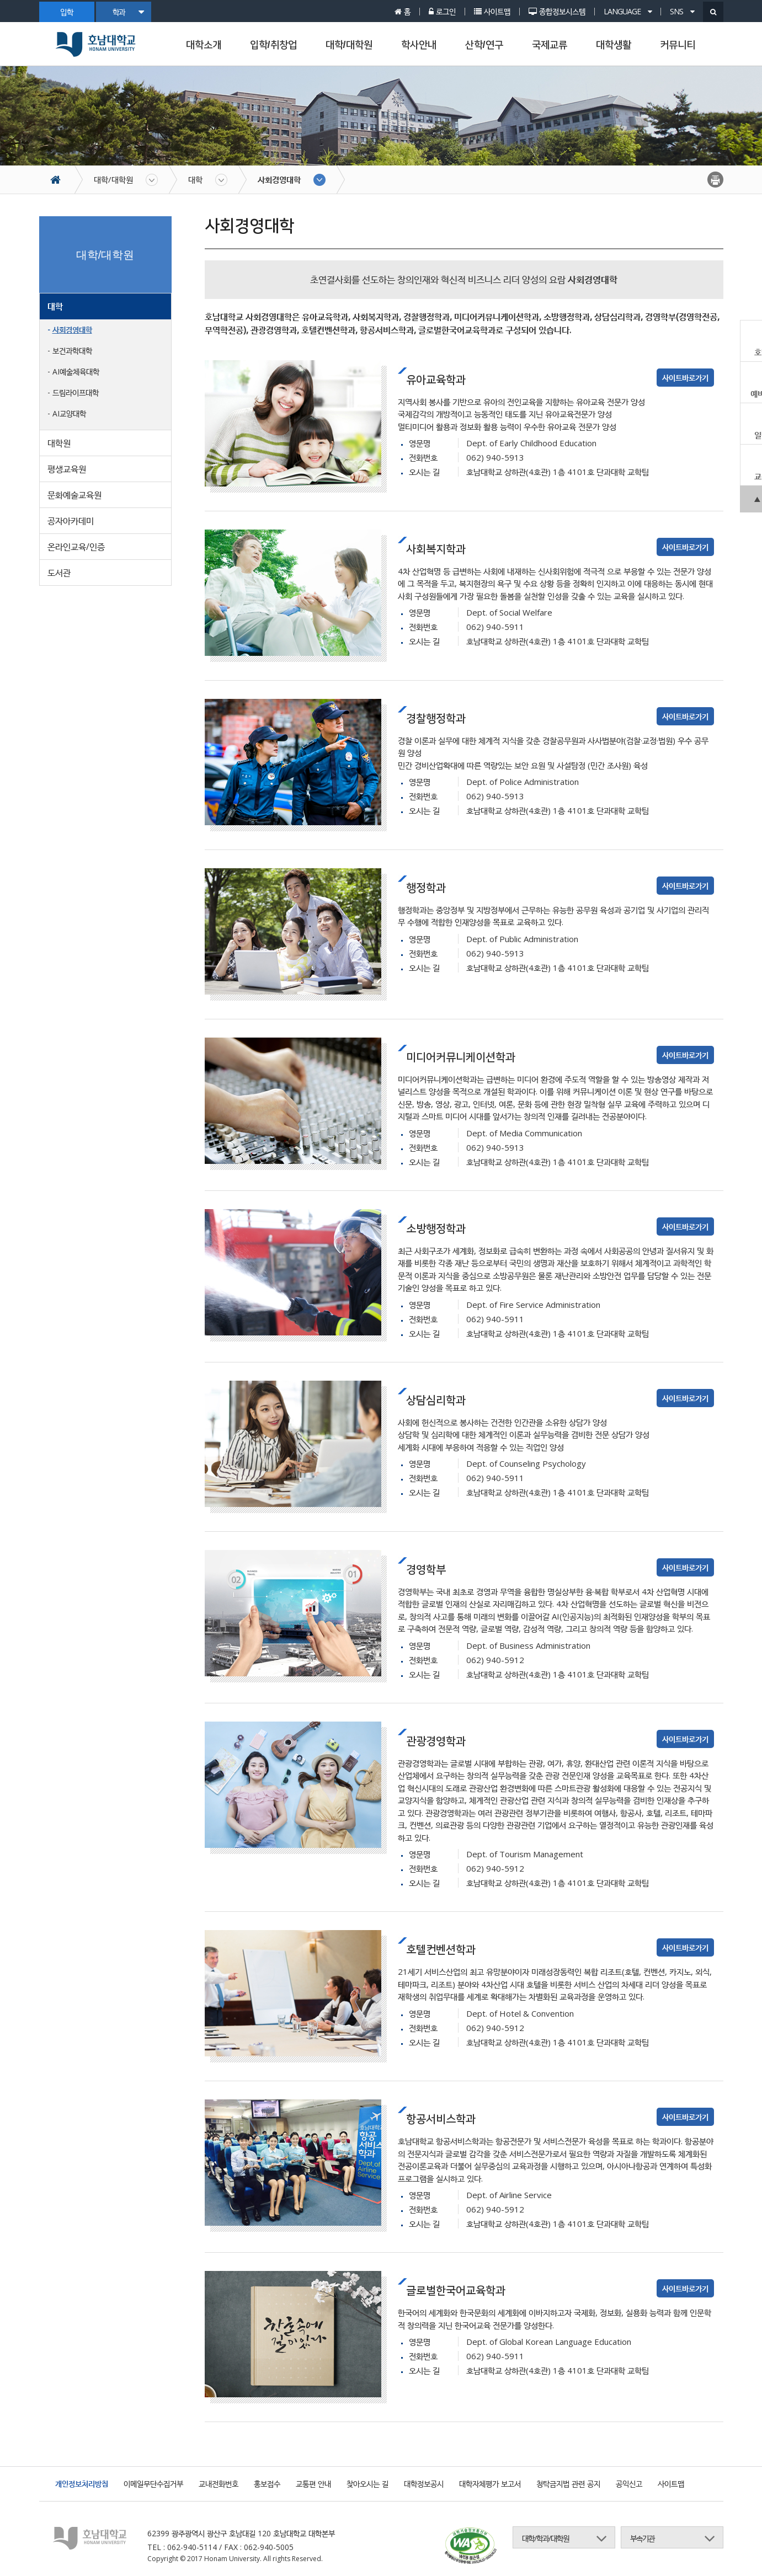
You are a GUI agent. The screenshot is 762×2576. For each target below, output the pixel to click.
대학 (195, 179)
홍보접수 (267, 2483)
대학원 (59, 443)
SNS (682, 11)
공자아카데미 (70, 521)
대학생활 (613, 44)
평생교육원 (66, 469)
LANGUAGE (628, 11)
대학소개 (203, 44)
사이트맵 (671, 2483)
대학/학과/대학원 (545, 2538)
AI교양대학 (69, 413)
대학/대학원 (349, 44)
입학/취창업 (273, 44)
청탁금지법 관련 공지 (568, 2483)
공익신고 (629, 2483)
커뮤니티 (677, 44)
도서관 (59, 572)
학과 (128, 12)
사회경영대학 (279, 179)
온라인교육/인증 (76, 547)
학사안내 (418, 44)
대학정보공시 (424, 2483)
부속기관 (642, 2538)
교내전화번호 (218, 2483)
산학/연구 (484, 44)
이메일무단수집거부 (153, 2483)
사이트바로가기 (685, 377)
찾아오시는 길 (367, 2483)
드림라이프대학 (75, 392)
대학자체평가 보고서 (490, 2483)
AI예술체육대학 (75, 371)
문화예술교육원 (74, 495)
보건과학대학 (72, 350)
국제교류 (549, 44)
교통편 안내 (313, 2483)
